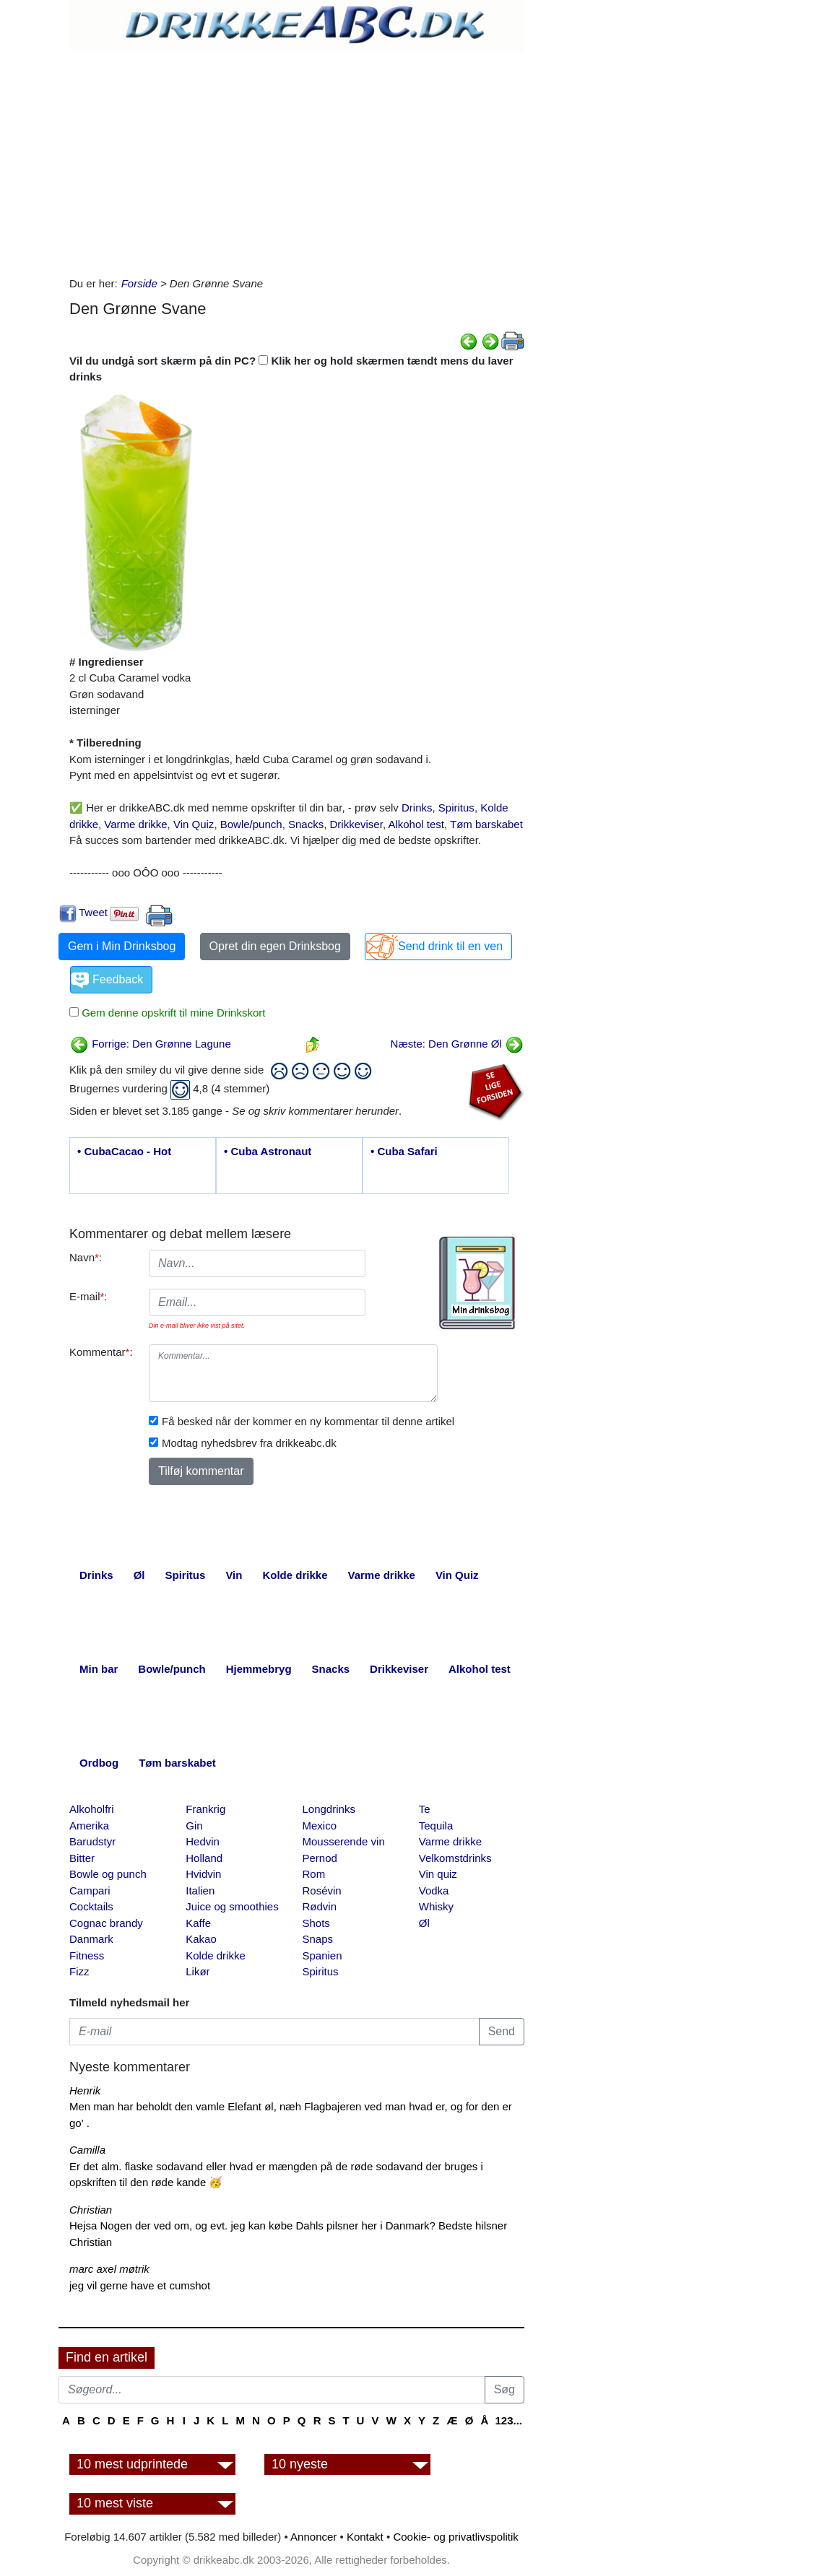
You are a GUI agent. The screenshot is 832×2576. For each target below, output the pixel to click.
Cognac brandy (106, 1923)
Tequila (436, 1825)
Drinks (417, 807)
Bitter (82, 1858)
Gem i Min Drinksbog (122, 946)
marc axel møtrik (109, 2269)
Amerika (89, 1825)
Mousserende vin (344, 1841)
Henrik (84, 2090)
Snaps (318, 1939)
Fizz (79, 1971)
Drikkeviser (356, 824)
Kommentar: (101, 1352)
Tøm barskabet (486, 824)
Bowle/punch (251, 824)
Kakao (201, 1939)
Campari (89, 1890)
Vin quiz (438, 1874)
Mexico (320, 1825)
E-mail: (88, 1296)
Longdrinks (329, 1809)
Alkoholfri (91, 1809)
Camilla (87, 2150)
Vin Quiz (193, 824)
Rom (314, 1874)
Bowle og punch (108, 1874)
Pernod (320, 1858)
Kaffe (198, 1923)
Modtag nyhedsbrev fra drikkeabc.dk (249, 1443)
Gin (194, 1825)
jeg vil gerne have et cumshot (139, 2285)
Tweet (93, 912)
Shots (316, 1923)
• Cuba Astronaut (267, 1151)
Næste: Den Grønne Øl (457, 1043)
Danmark (91, 1939)
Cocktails (91, 1906)
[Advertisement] (296, 160)
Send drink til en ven (450, 946)
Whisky (436, 1906)
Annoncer (313, 2537)
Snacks (306, 824)
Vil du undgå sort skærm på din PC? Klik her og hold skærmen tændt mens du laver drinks (291, 368)
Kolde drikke (216, 1955)
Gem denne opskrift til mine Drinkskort (172, 1012)
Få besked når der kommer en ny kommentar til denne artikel (308, 1421)
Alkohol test (416, 824)
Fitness (86, 1955)
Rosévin (322, 1890)
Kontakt (365, 2537)
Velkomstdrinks (455, 1858)
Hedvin (203, 1841)
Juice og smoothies (232, 1906)
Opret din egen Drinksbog (275, 946)
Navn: (85, 1257)
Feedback (117, 979)
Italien (200, 1890)
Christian (90, 2209)
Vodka (434, 1890)
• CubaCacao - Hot (124, 1151)
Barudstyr (92, 1841)
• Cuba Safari (404, 1151)
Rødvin (320, 1906)
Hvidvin (203, 1874)
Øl (424, 1923)
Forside (139, 283)
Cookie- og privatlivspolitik (455, 2537)
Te (424, 1809)
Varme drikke (135, 824)
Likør (197, 1971)
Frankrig (205, 1809)
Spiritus (456, 807)
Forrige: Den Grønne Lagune (150, 1043)
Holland (204, 1858)
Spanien (322, 1955)
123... (508, 2420)
